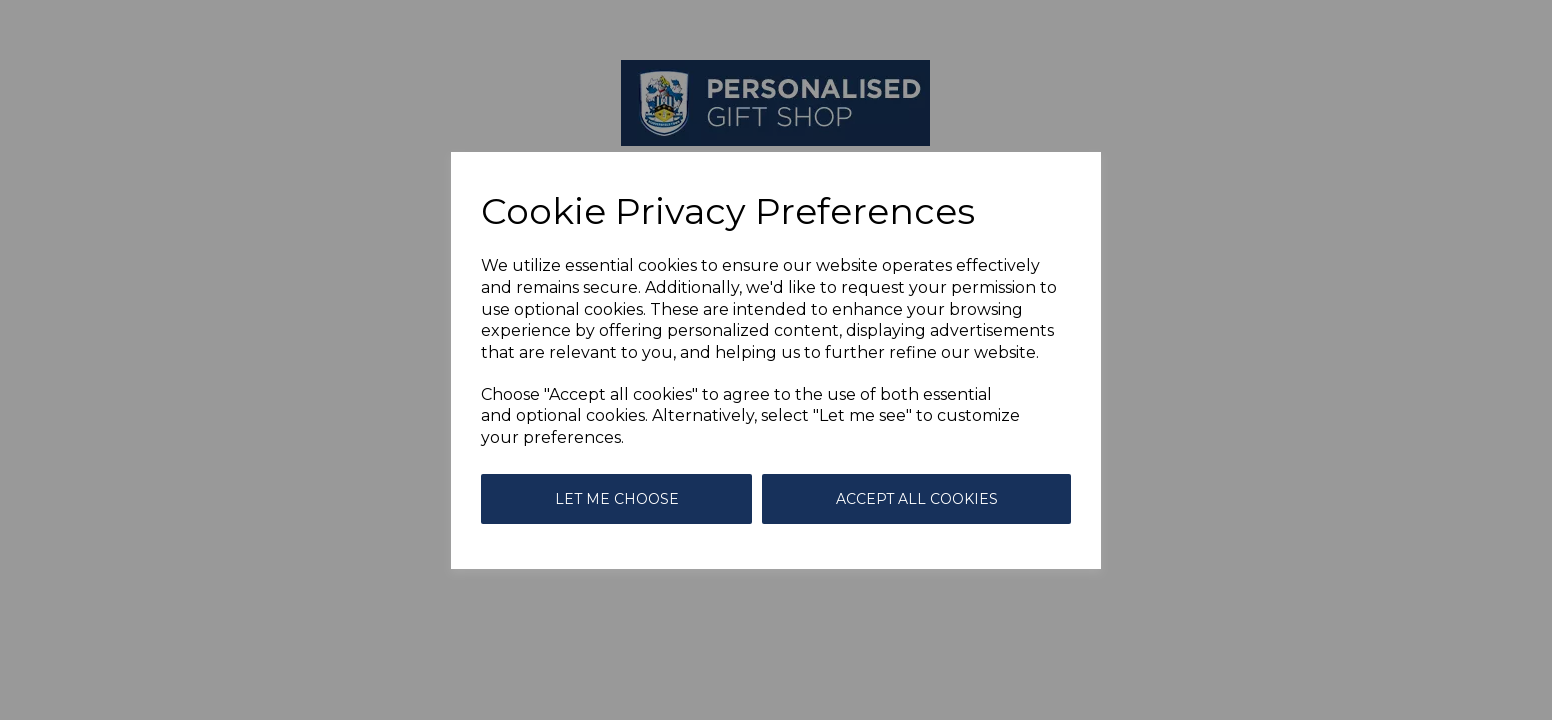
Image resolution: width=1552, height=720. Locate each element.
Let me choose (617, 499)
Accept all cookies (917, 499)
